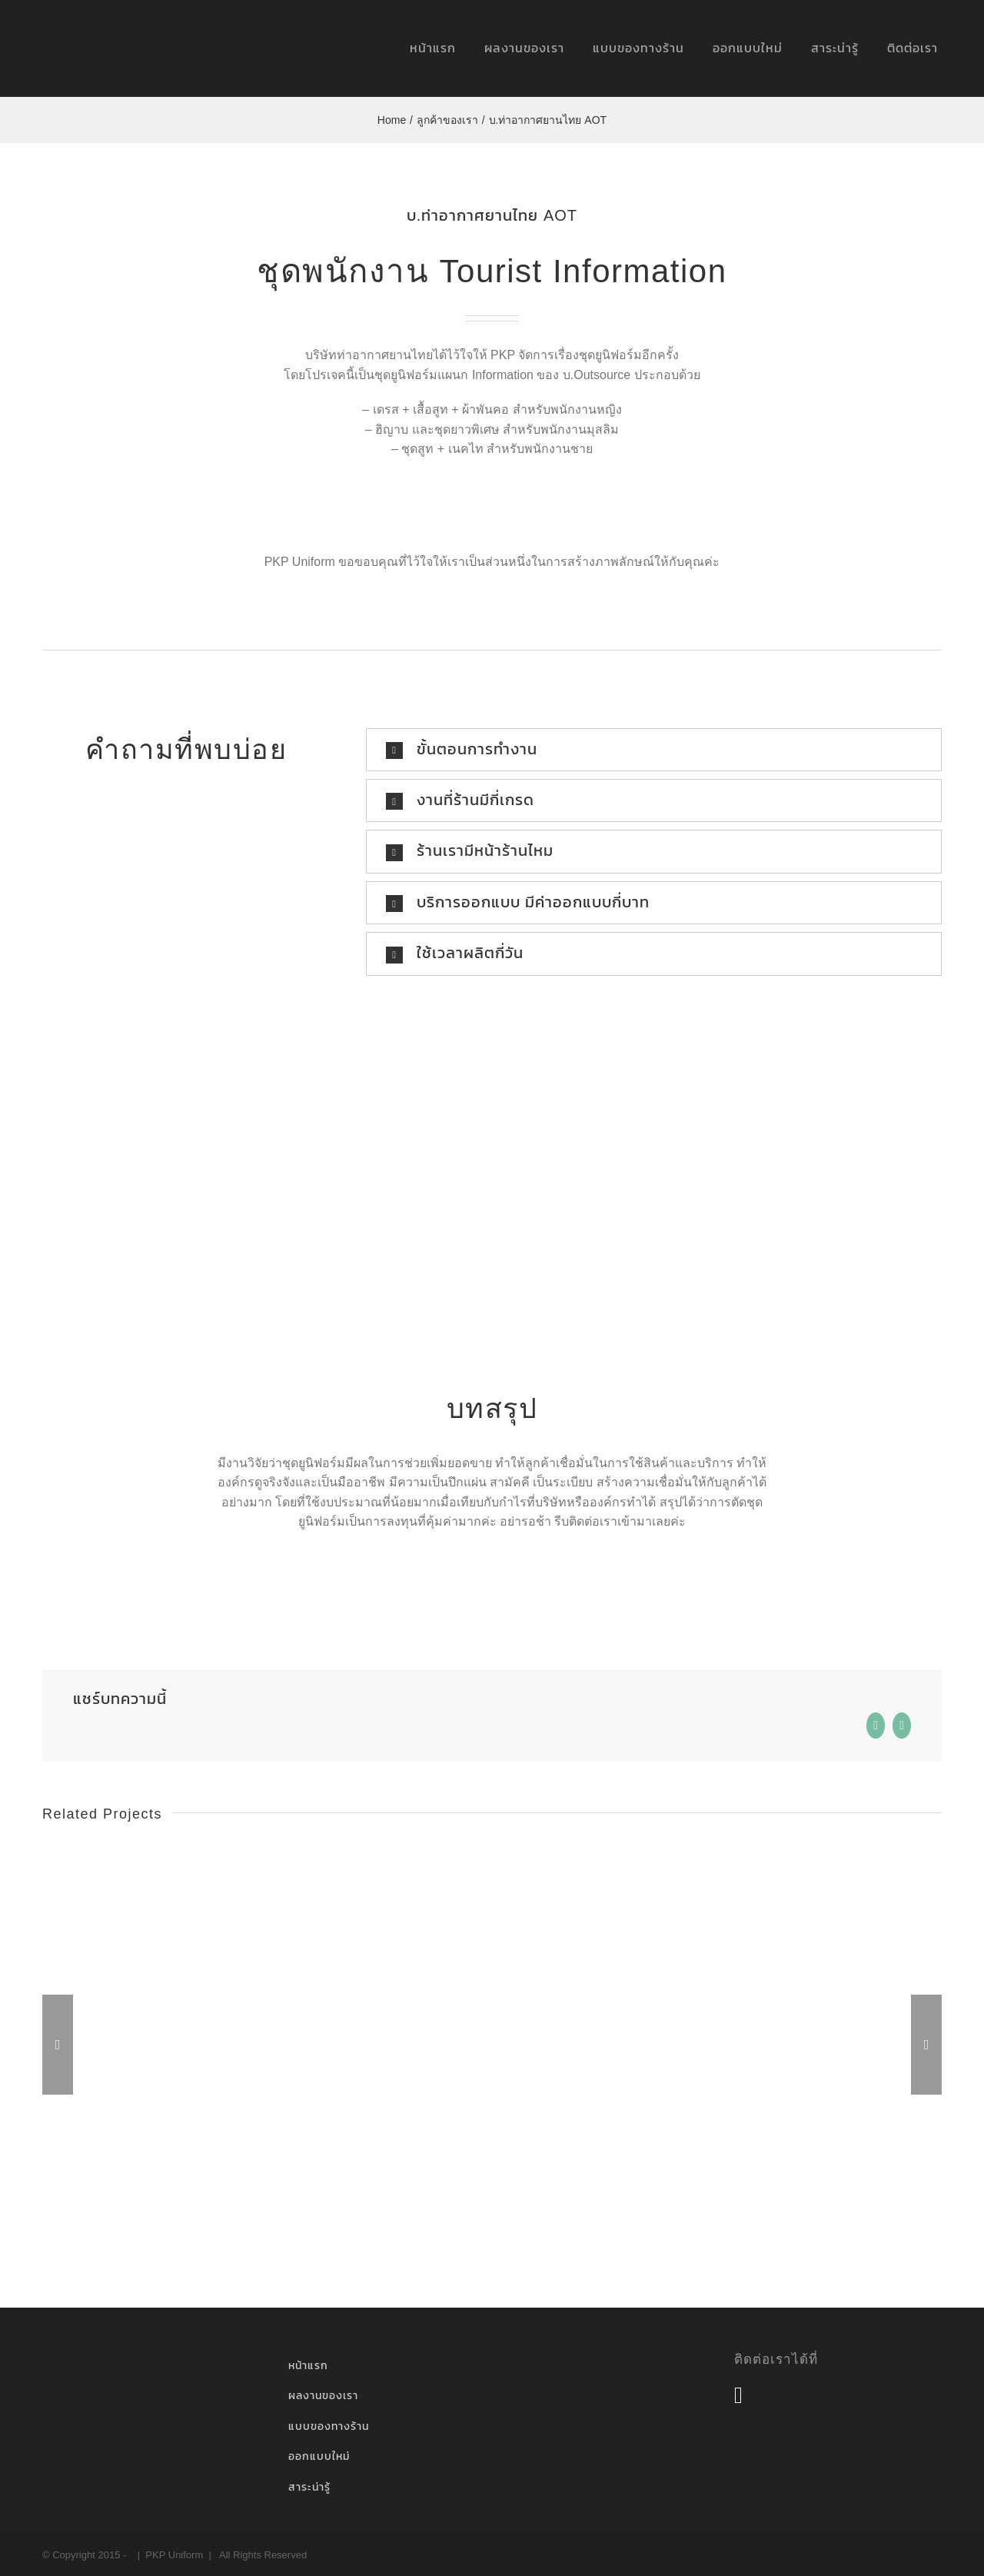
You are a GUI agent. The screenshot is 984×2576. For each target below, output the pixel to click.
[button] (654, 749)
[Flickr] (765, 2395)
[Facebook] (738, 2395)
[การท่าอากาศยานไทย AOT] (491, 1852)
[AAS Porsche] (187, 1852)
